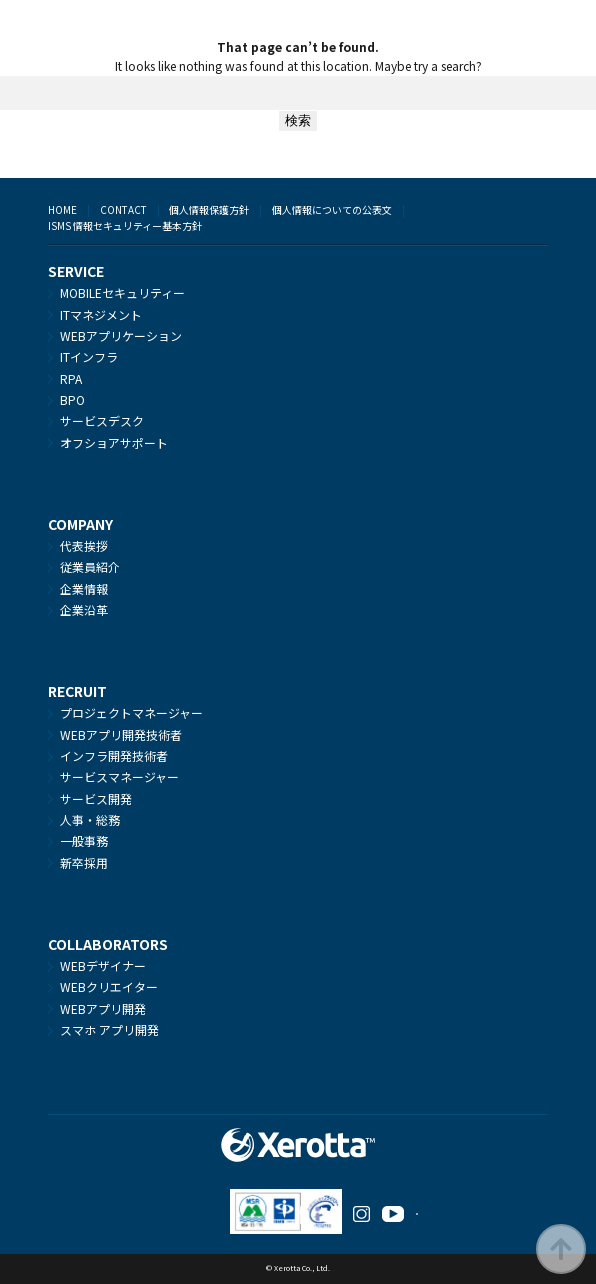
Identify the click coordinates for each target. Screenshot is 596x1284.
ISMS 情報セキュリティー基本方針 (125, 225)
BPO (72, 399)
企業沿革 (84, 609)
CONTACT (123, 209)
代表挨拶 (84, 545)
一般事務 (84, 840)
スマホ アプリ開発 (109, 1029)
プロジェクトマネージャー (131, 712)
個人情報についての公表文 (332, 209)
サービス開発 (96, 798)
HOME (62, 209)
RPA (71, 378)
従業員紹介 (90, 566)
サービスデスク (102, 420)
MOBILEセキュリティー (122, 292)
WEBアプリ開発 (103, 1008)
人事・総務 (90, 819)
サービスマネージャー (119, 776)
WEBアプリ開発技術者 (121, 734)
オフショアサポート (114, 442)
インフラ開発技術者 (114, 755)
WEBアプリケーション (121, 335)
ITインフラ (89, 356)
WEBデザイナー (103, 965)
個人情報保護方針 (209, 209)
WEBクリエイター (109, 986)
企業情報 (84, 588)
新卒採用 (84, 862)
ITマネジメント (101, 314)
